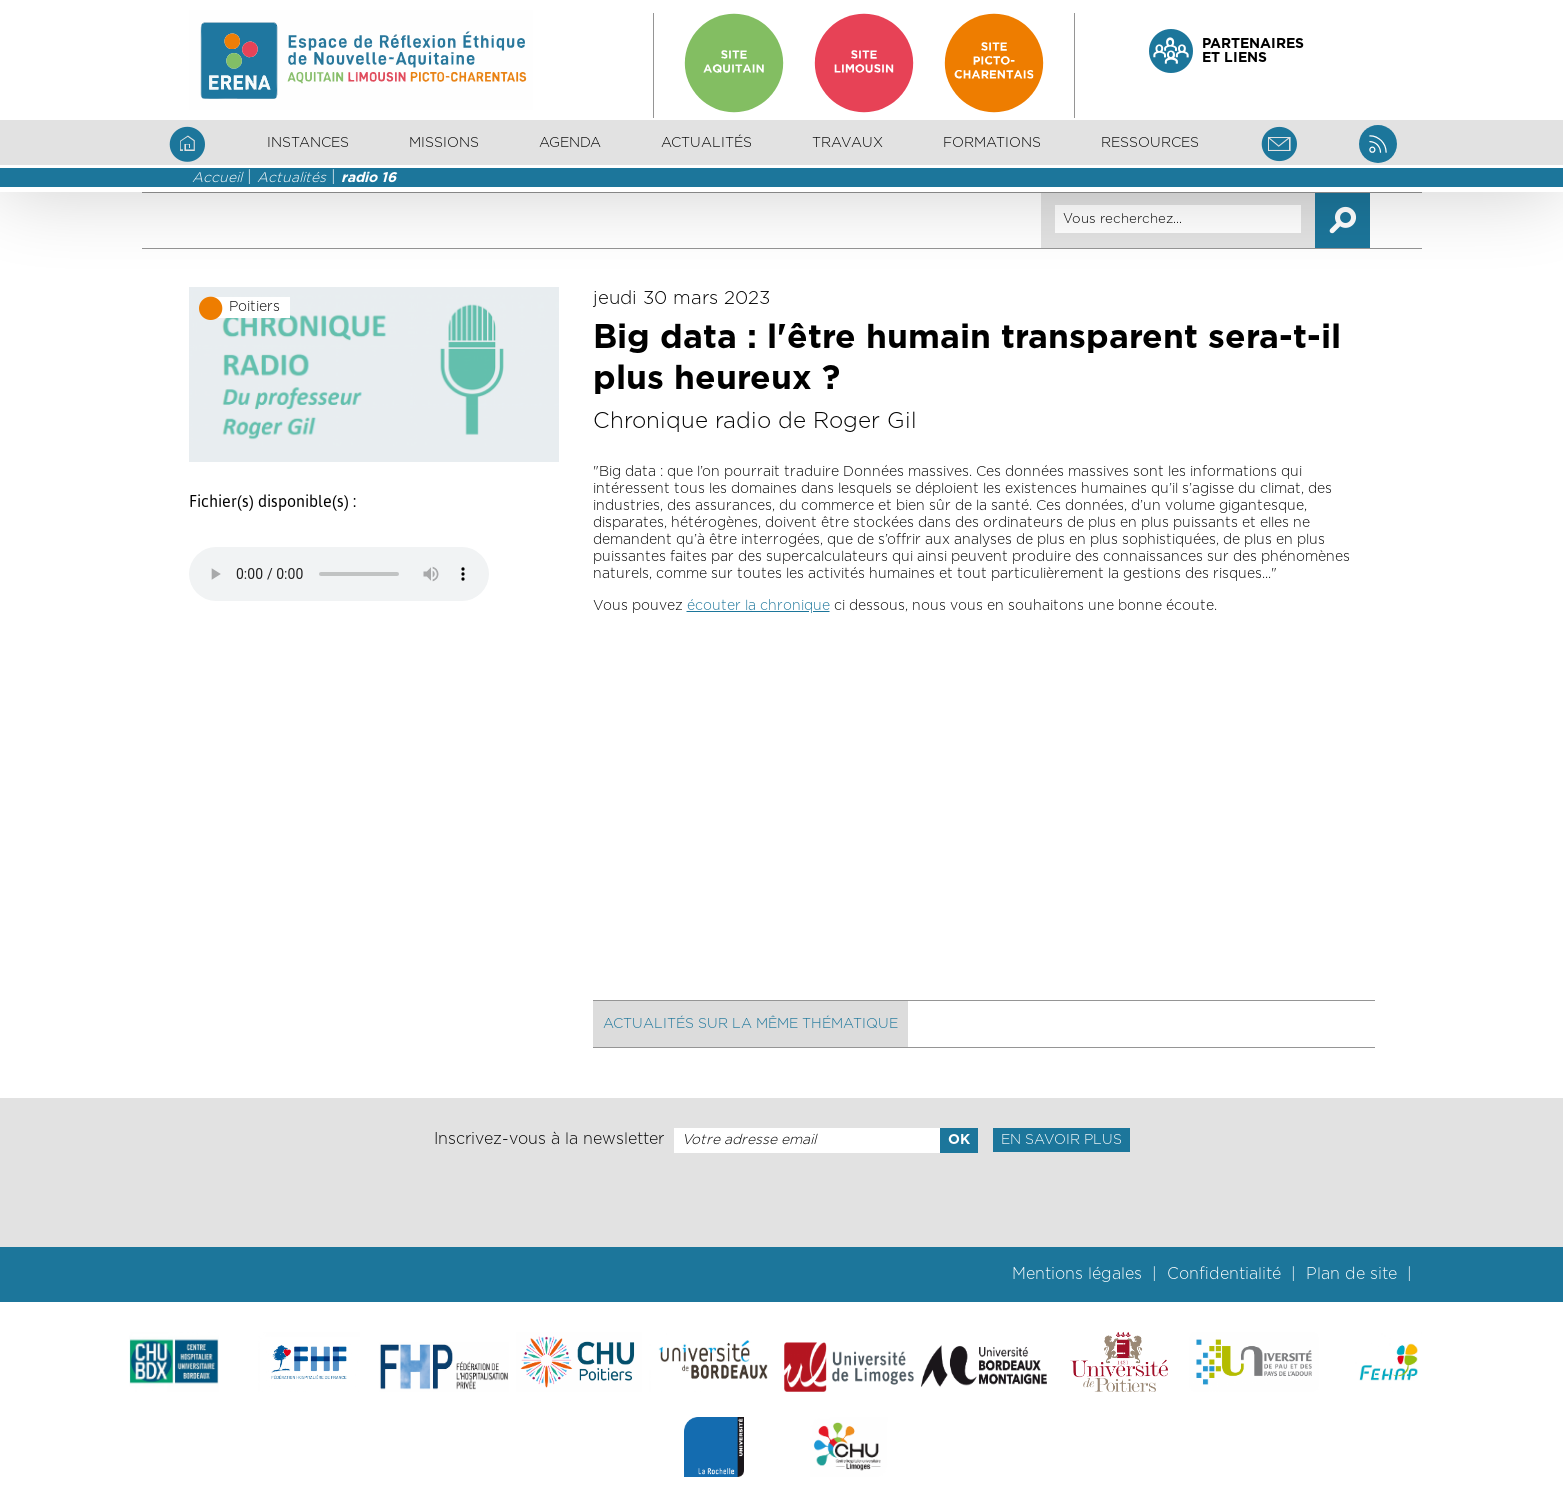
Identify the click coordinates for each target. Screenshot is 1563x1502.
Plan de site (1351, 1274)
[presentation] (781, 1200)
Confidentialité (1224, 1274)
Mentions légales (1077, 1274)
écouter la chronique (758, 606)
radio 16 (368, 178)
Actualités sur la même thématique (750, 1024)
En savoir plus (1061, 1140)
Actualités (706, 143)
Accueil (217, 178)
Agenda (570, 143)
